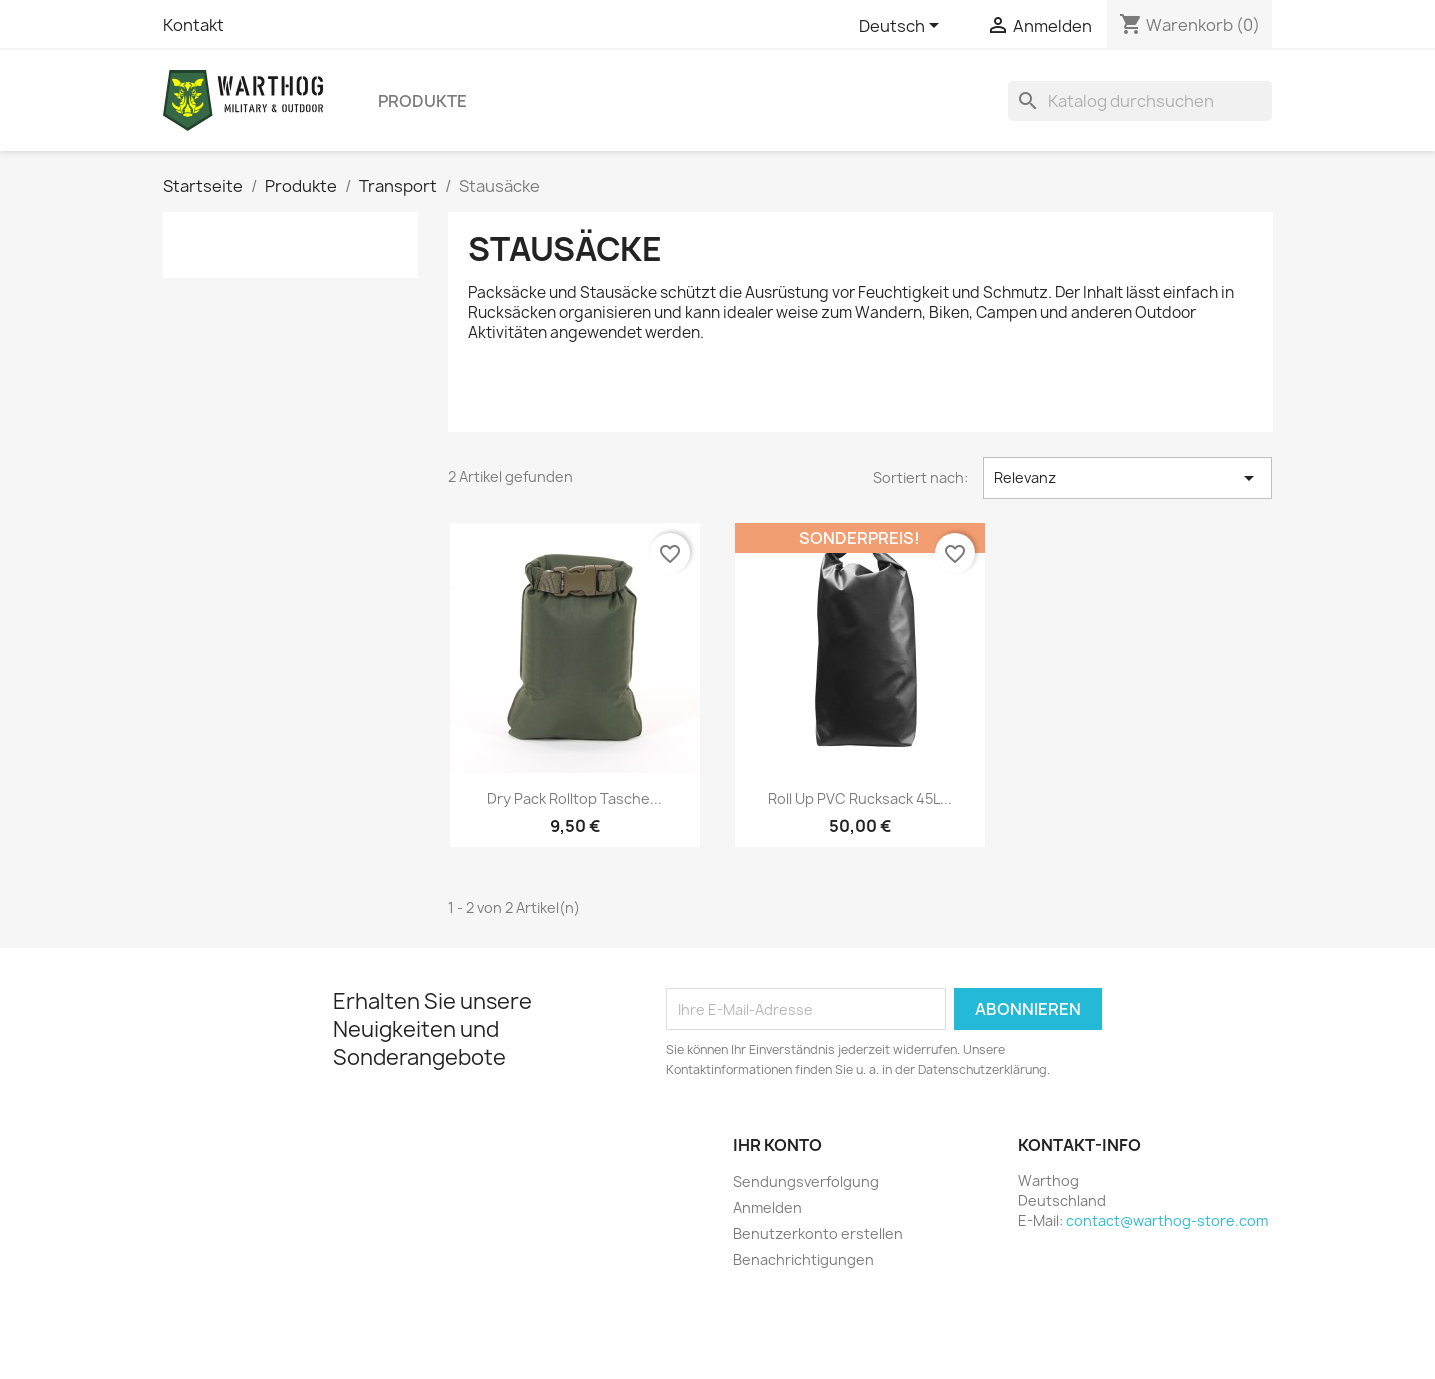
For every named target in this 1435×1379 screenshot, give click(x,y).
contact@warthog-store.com (1167, 1220)
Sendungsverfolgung (806, 1181)
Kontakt (193, 25)
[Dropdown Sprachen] (902, 27)
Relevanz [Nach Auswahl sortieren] (1127, 478)
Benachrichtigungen (803, 1259)
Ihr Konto (777, 1145)
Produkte (422, 101)
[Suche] (1140, 101)
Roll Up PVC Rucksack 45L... (860, 798)
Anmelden (767, 1207)
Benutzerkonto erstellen (818, 1233)
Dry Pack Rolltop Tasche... (574, 798)
